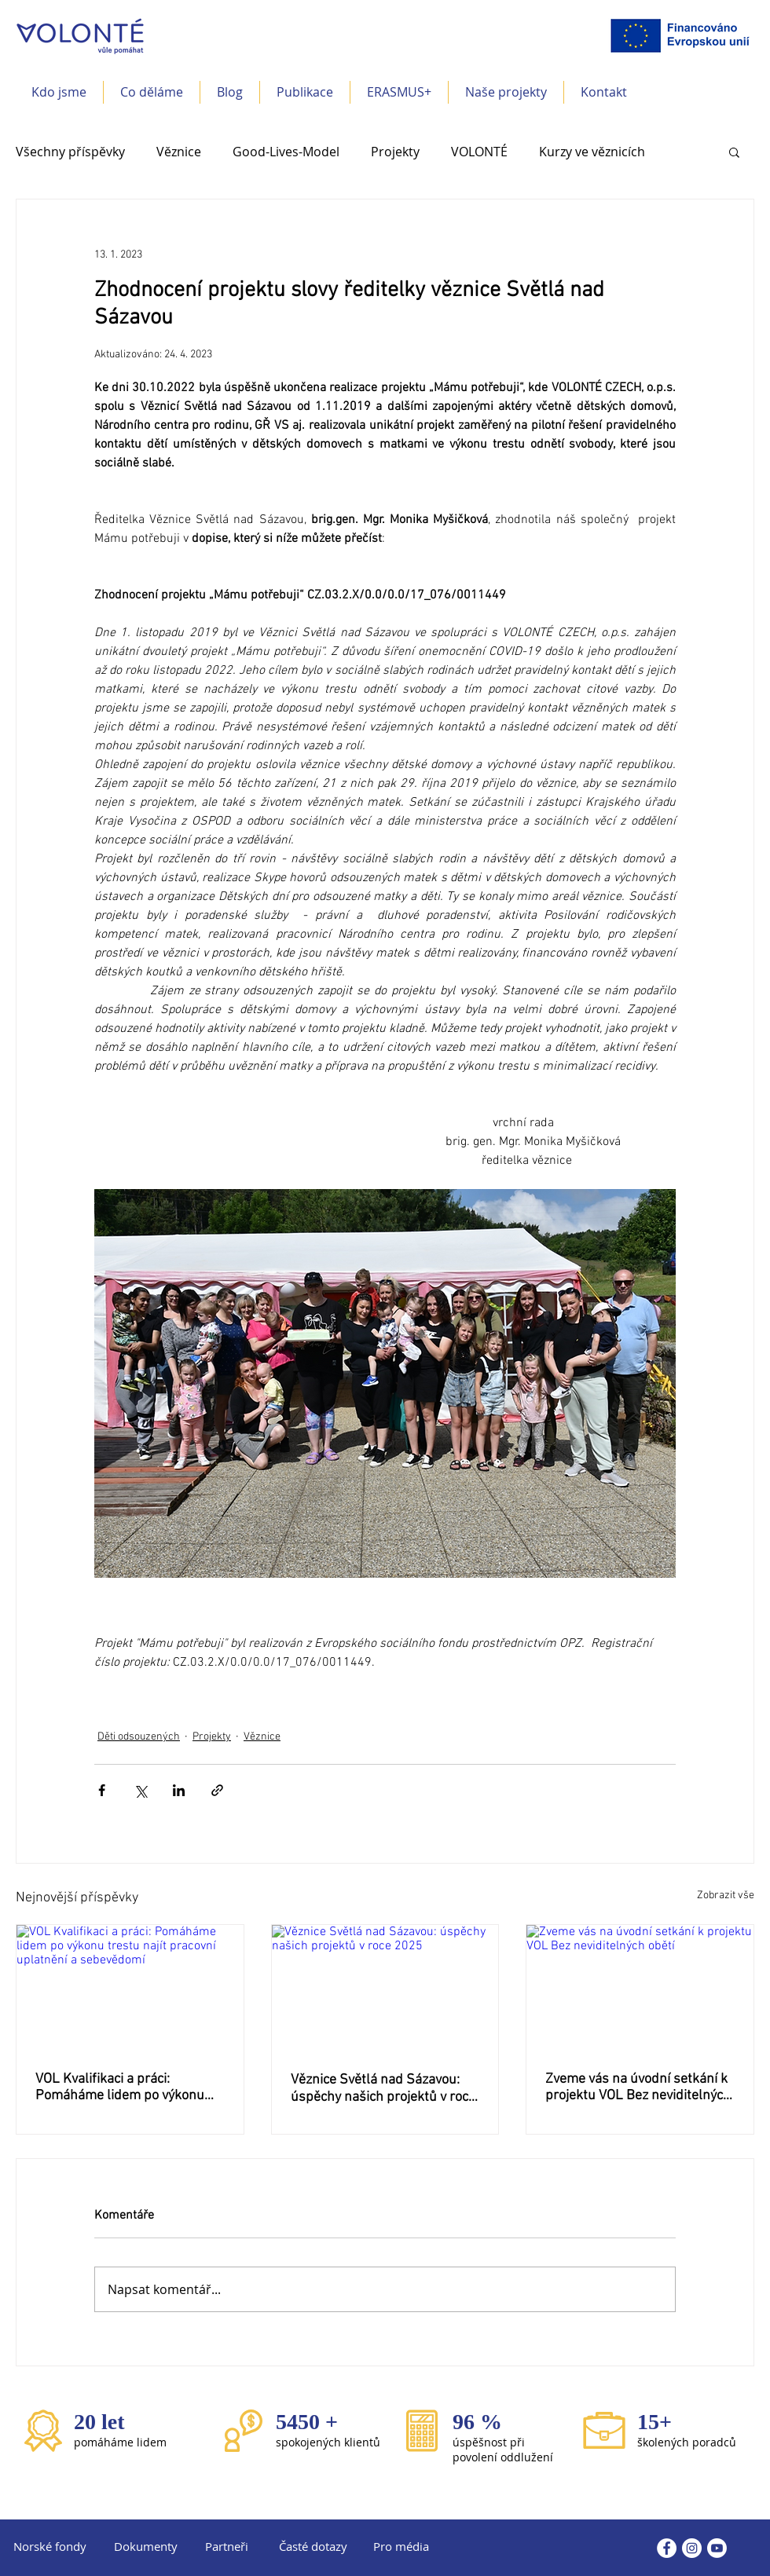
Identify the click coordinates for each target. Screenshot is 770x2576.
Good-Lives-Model (286, 151)
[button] (152, 92)
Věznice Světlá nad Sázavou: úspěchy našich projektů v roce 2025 (383, 2089)
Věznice (178, 151)
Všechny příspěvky (70, 151)
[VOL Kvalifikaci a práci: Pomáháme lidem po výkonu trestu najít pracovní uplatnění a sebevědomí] (130, 1988)
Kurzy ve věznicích (592, 151)
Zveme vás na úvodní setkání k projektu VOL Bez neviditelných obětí (638, 2087)
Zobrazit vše (725, 1895)
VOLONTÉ (479, 151)
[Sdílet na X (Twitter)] (140, 1790)
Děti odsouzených (138, 1737)
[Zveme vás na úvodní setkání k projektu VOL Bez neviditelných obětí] (640, 1988)
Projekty (395, 151)
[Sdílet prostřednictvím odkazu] (217, 1790)
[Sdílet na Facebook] (101, 1790)
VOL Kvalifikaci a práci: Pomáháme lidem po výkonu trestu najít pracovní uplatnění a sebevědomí (125, 2087)
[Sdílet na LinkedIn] (178, 1790)
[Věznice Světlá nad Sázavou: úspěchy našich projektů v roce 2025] (385, 1988)
